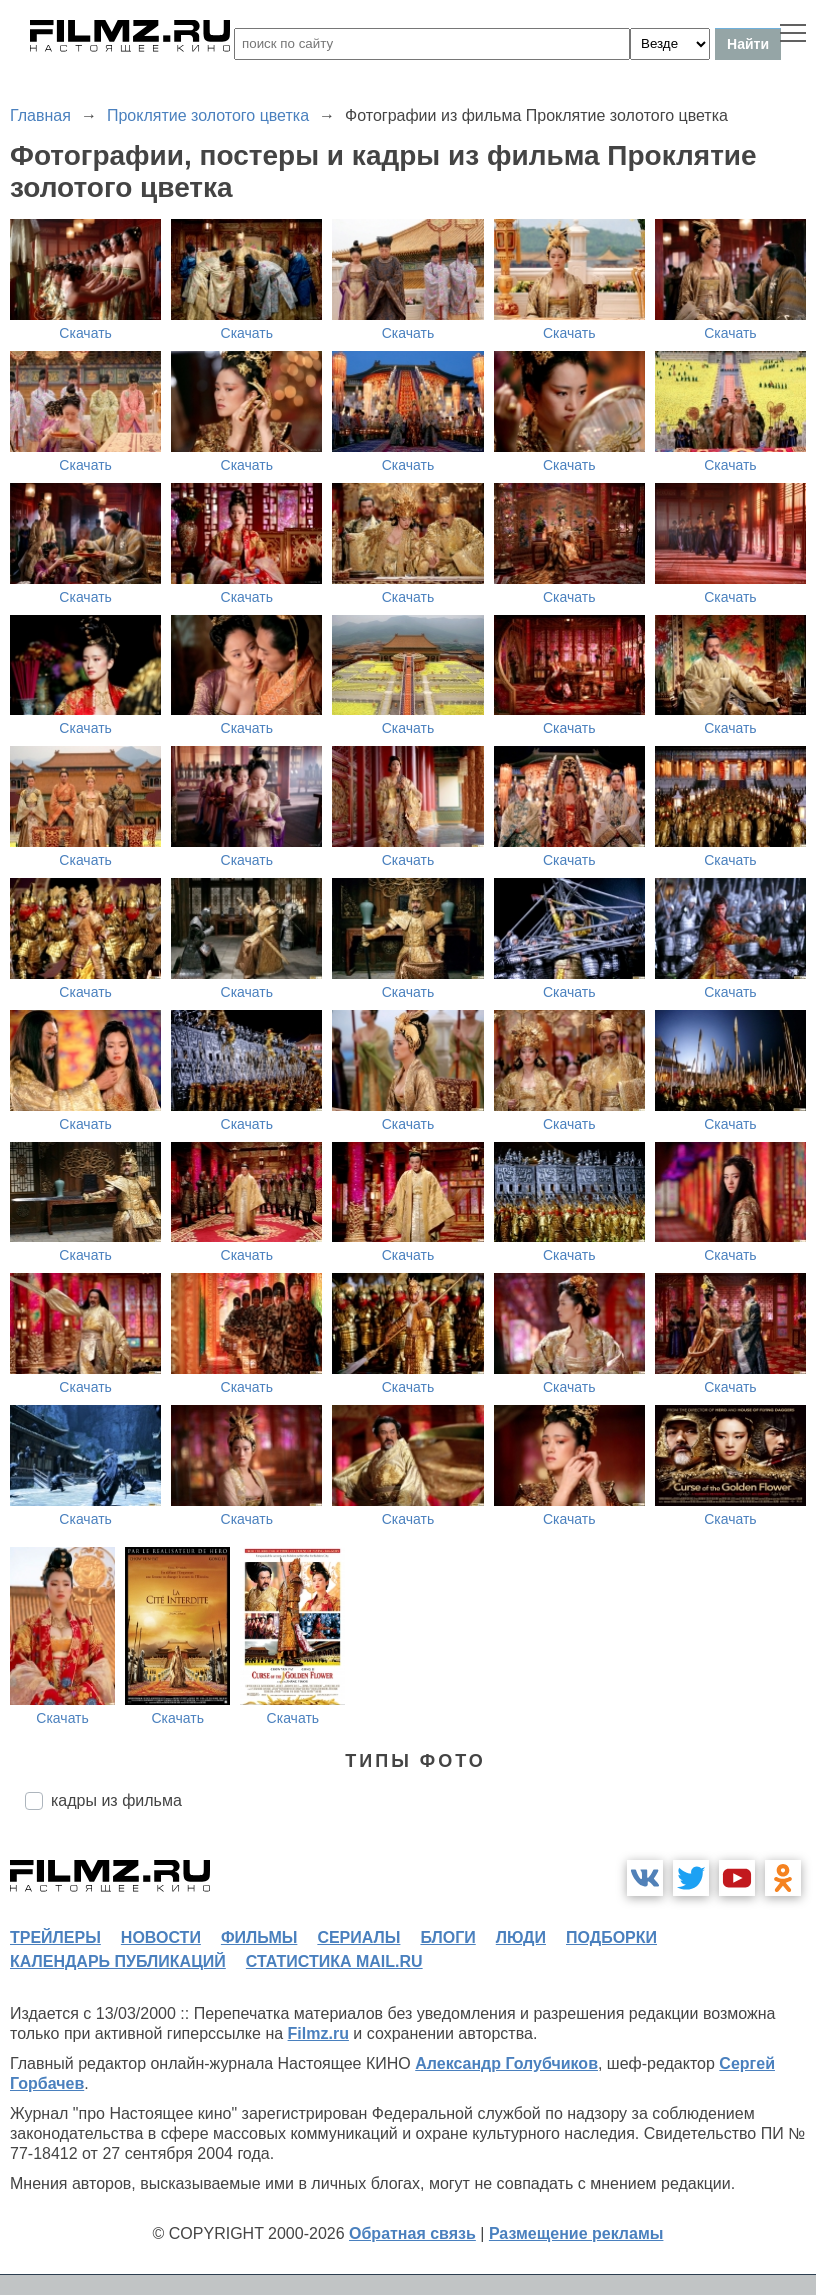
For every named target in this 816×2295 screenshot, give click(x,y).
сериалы (358, 1937)
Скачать (85, 333)
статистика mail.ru (334, 1961)
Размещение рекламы (576, 2233)
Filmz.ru (318, 2033)
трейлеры (55, 1937)
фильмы (259, 1937)
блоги (447, 1937)
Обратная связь (412, 2233)
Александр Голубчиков (506, 2063)
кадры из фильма (116, 1800)
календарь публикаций (118, 1961)
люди (521, 1937)
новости (161, 1937)
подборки (611, 1937)
